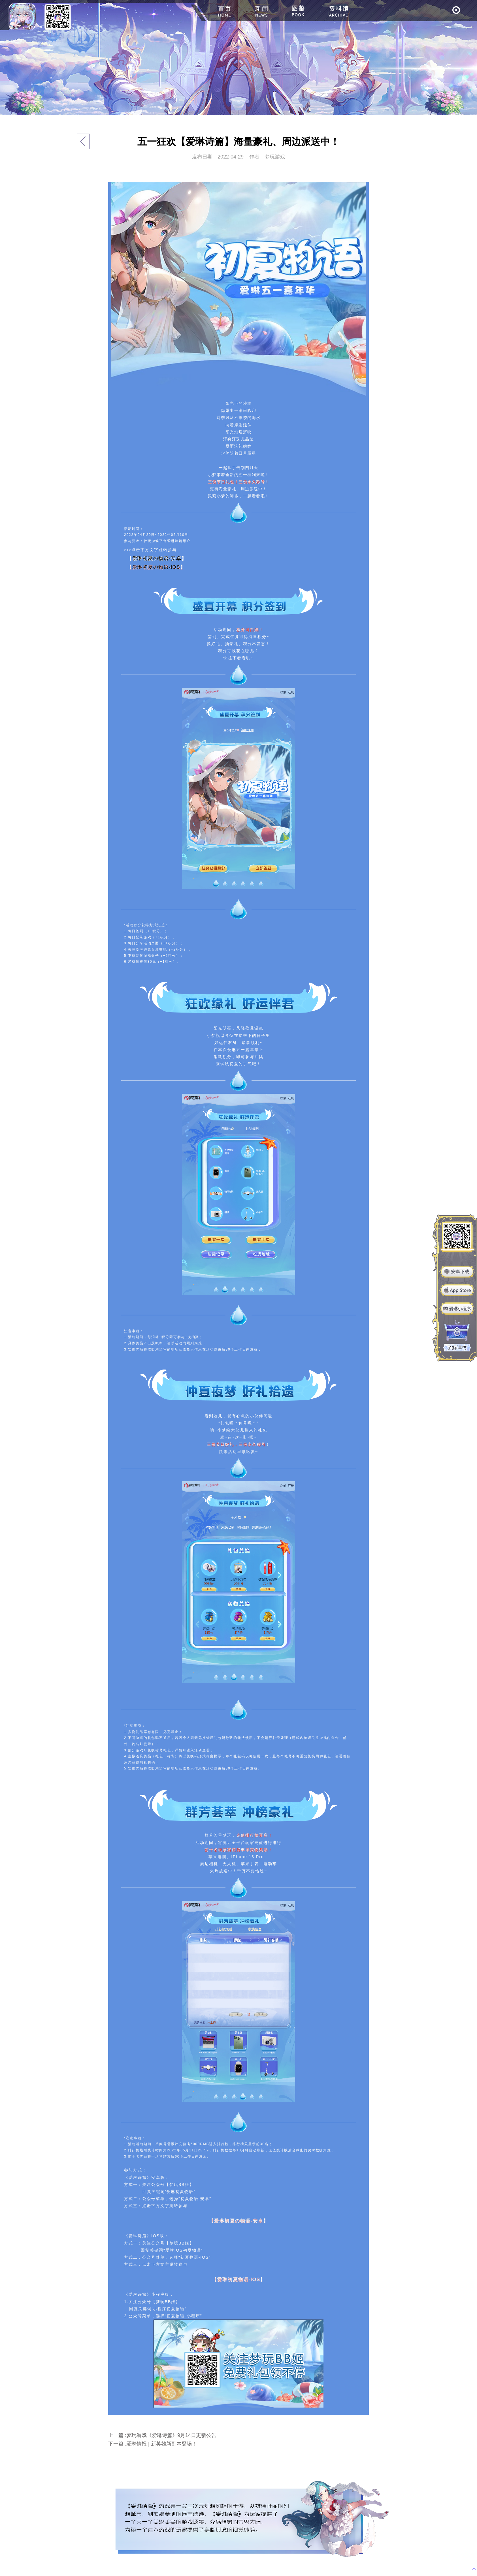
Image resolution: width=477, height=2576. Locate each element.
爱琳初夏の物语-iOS (156, 567)
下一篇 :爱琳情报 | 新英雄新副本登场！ (152, 2444)
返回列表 (83, 141)
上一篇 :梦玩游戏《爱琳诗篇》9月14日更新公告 (162, 2435)
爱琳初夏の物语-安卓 (157, 558)
